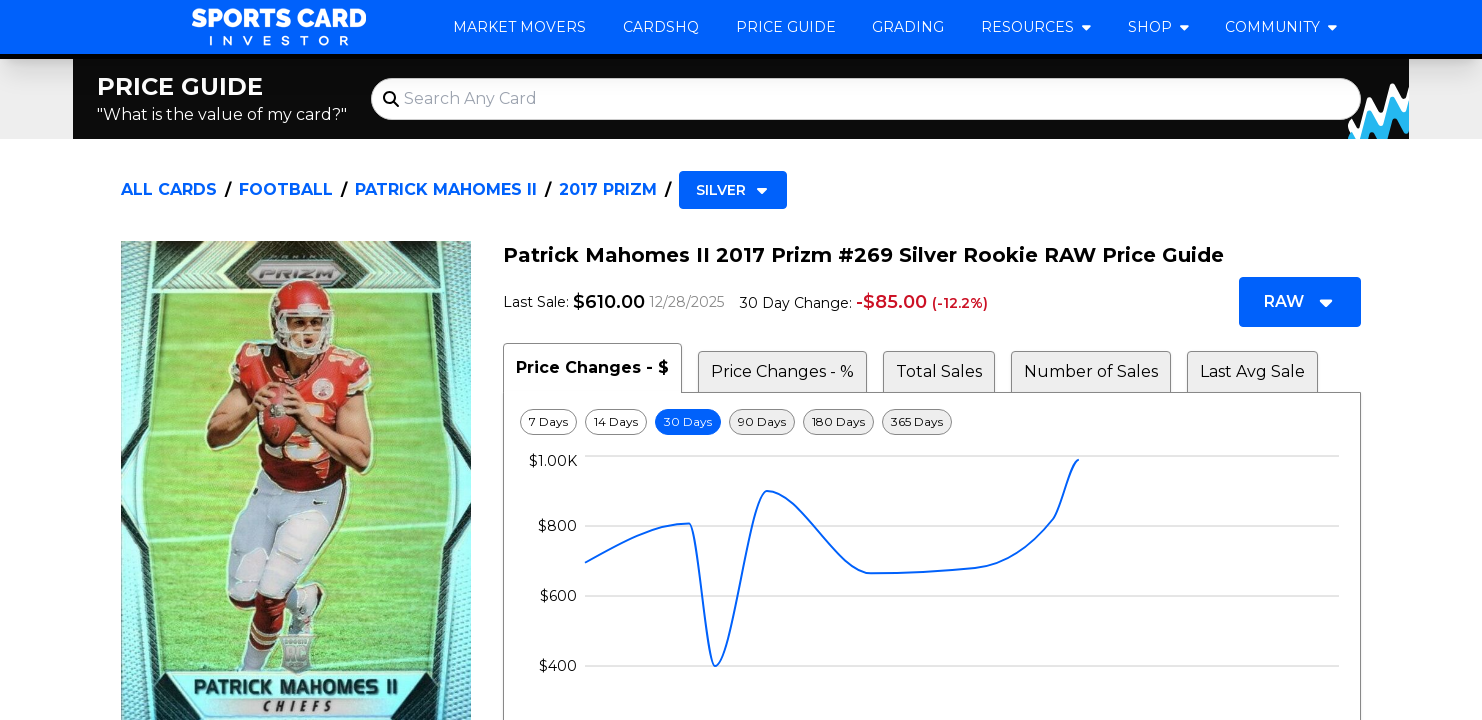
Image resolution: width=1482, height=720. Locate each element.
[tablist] (932, 368)
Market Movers (519, 27)
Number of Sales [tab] (1091, 371)
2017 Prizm (608, 189)
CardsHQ (661, 27)
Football (286, 189)
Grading (908, 27)
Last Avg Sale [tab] (1252, 371)
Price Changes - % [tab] (782, 371)
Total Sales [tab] (939, 371)
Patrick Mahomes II (446, 189)
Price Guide (786, 27)
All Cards (169, 189)
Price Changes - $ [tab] (592, 367)
